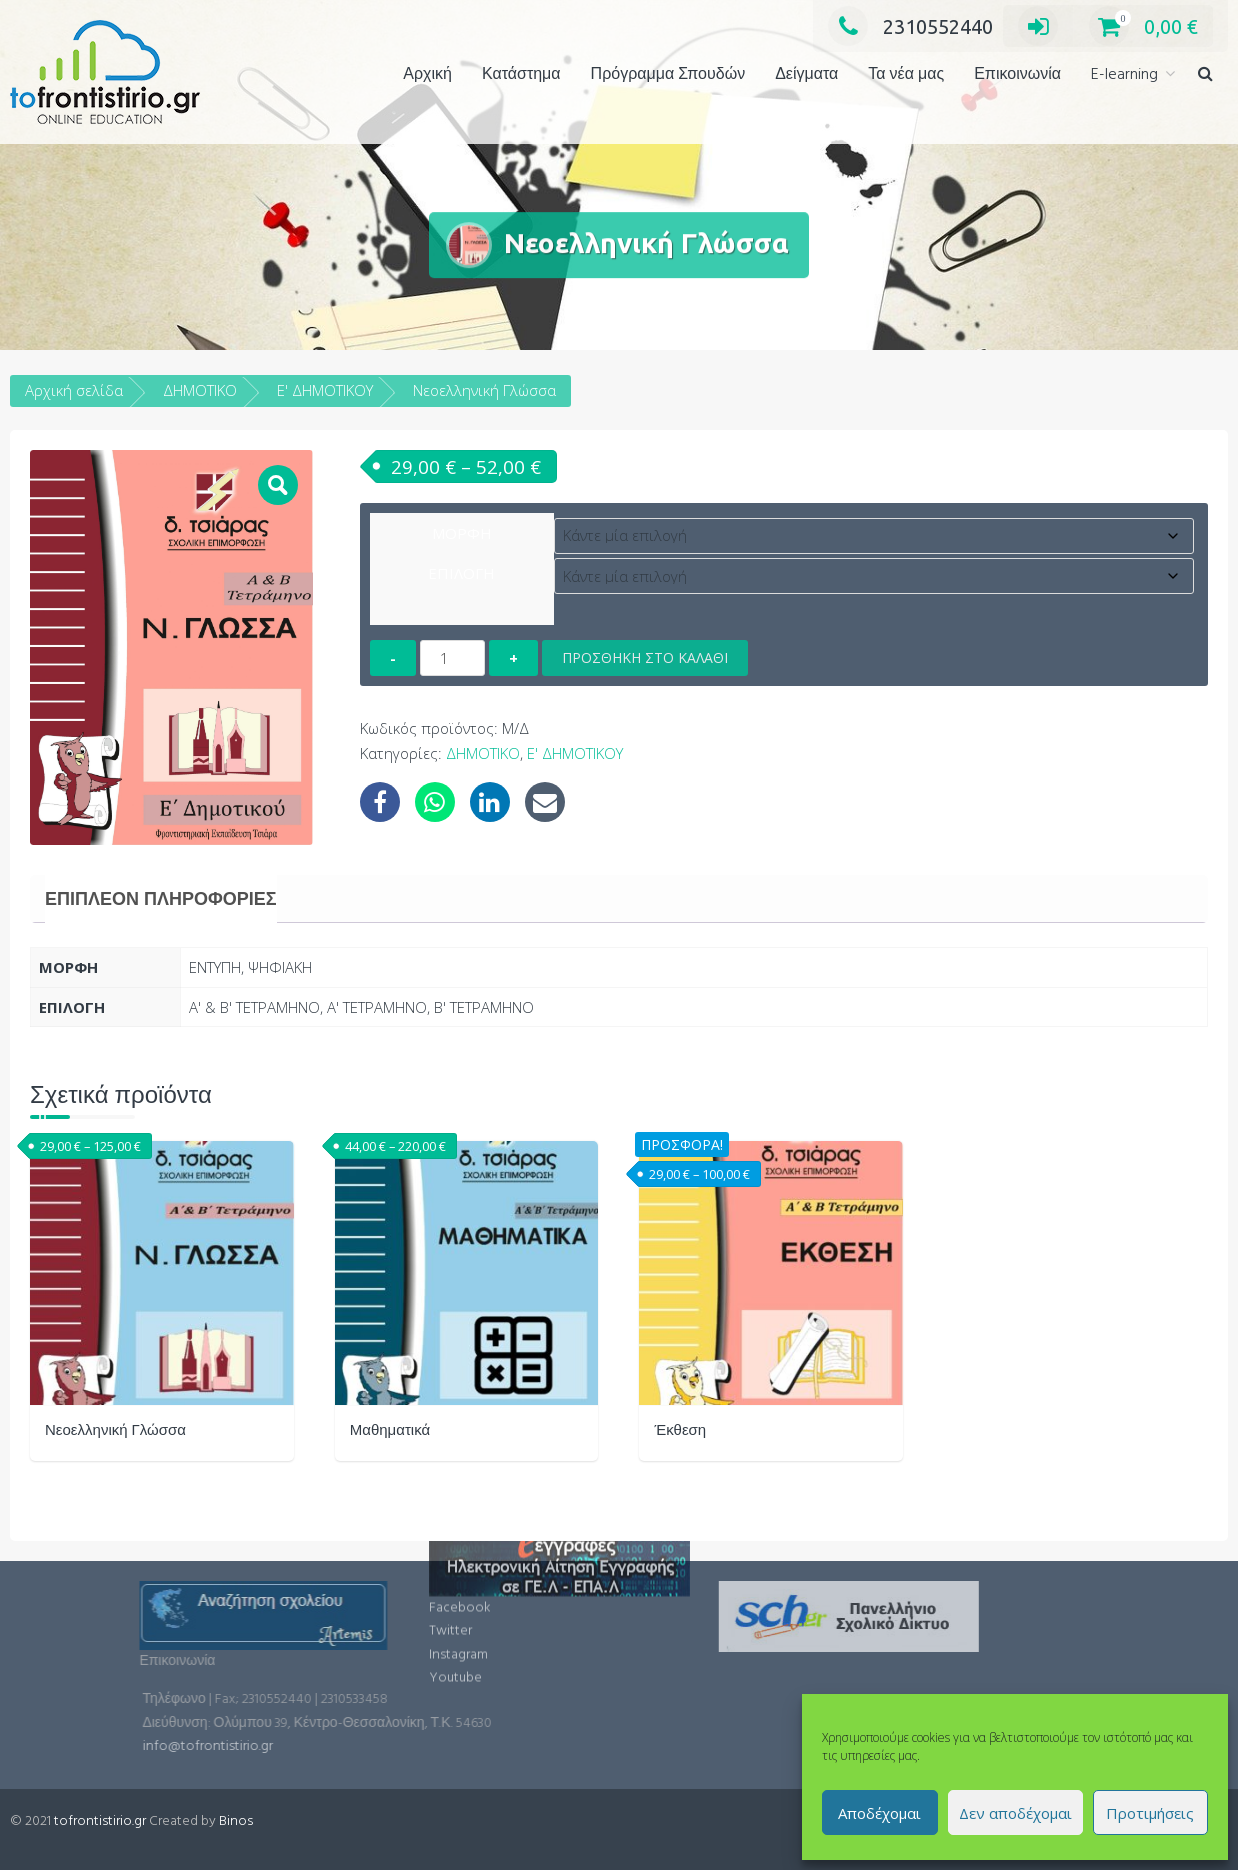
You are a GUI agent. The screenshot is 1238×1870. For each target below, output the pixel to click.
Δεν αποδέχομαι (1015, 1813)
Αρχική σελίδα (74, 390)
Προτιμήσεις (1150, 1813)
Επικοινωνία (1017, 75)
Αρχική (427, 75)
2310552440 (910, 26)
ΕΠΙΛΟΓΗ (461, 573)
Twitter (450, 1575)
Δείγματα (806, 75)
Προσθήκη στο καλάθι (645, 657)
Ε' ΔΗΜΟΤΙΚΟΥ (325, 390)
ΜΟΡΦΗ (462, 533)
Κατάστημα (521, 75)
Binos (236, 1821)
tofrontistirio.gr (100, 1821)
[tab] (161, 899)
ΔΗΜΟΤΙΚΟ (200, 390)
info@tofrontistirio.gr (336, 1746)
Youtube (455, 1622)
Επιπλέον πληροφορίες (161, 899)
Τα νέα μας (906, 75)
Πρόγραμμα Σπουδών (668, 75)
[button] (1205, 75)
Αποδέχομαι (879, 1813)
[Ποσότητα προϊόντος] (452, 658)
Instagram (458, 1598)
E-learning (1124, 75)
